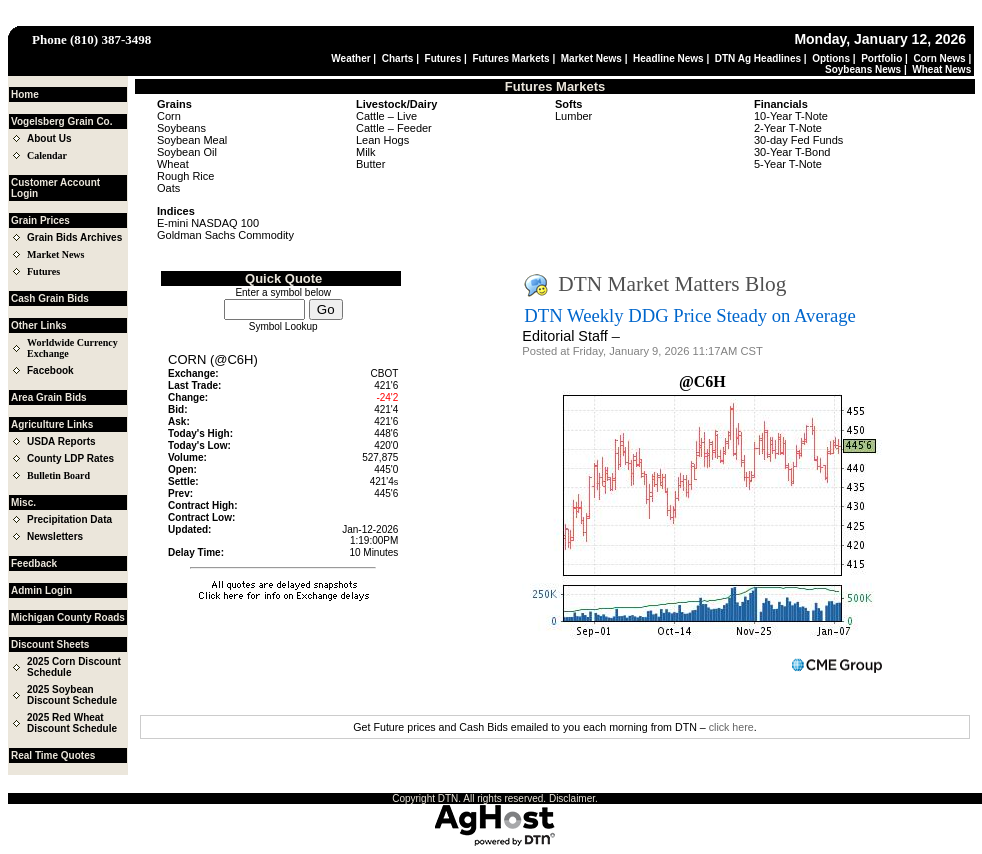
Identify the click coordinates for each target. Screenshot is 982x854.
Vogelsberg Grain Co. (62, 121)
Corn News (939, 58)
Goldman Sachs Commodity (225, 235)
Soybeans (181, 128)
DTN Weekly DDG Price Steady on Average (689, 315)
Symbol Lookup (283, 326)
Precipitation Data (69, 519)
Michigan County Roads (68, 617)
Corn (169, 116)
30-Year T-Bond (792, 152)
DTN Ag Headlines (758, 58)
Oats (168, 188)
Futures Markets (510, 58)
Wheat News (941, 69)
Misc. (23, 502)
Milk (366, 152)
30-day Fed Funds (798, 140)
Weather (350, 58)
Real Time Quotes (53, 755)
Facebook (50, 370)
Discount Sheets (50, 644)
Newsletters (55, 536)
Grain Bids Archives (74, 237)
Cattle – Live (386, 116)
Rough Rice (185, 176)
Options (831, 58)
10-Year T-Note (791, 116)
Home (25, 94)
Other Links (39, 325)
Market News (591, 58)
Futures (443, 58)
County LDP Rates (70, 458)
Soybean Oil (187, 152)
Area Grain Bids (49, 397)
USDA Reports (61, 441)
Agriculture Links (52, 424)
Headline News (668, 58)
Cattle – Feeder (394, 128)
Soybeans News (863, 69)
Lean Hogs (382, 140)
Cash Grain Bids (50, 298)
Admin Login (41, 590)
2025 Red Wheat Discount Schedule (72, 723)
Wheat (173, 164)
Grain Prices (40, 220)
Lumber (573, 116)
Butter (370, 164)
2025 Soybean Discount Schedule (72, 695)
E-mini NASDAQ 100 (208, 223)
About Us (49, 138)
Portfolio (881, 58)
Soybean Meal (192, 140)
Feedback (34, 563)
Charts (398, 58)
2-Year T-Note (788, 128)
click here (731, 727)
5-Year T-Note (788, 164)
